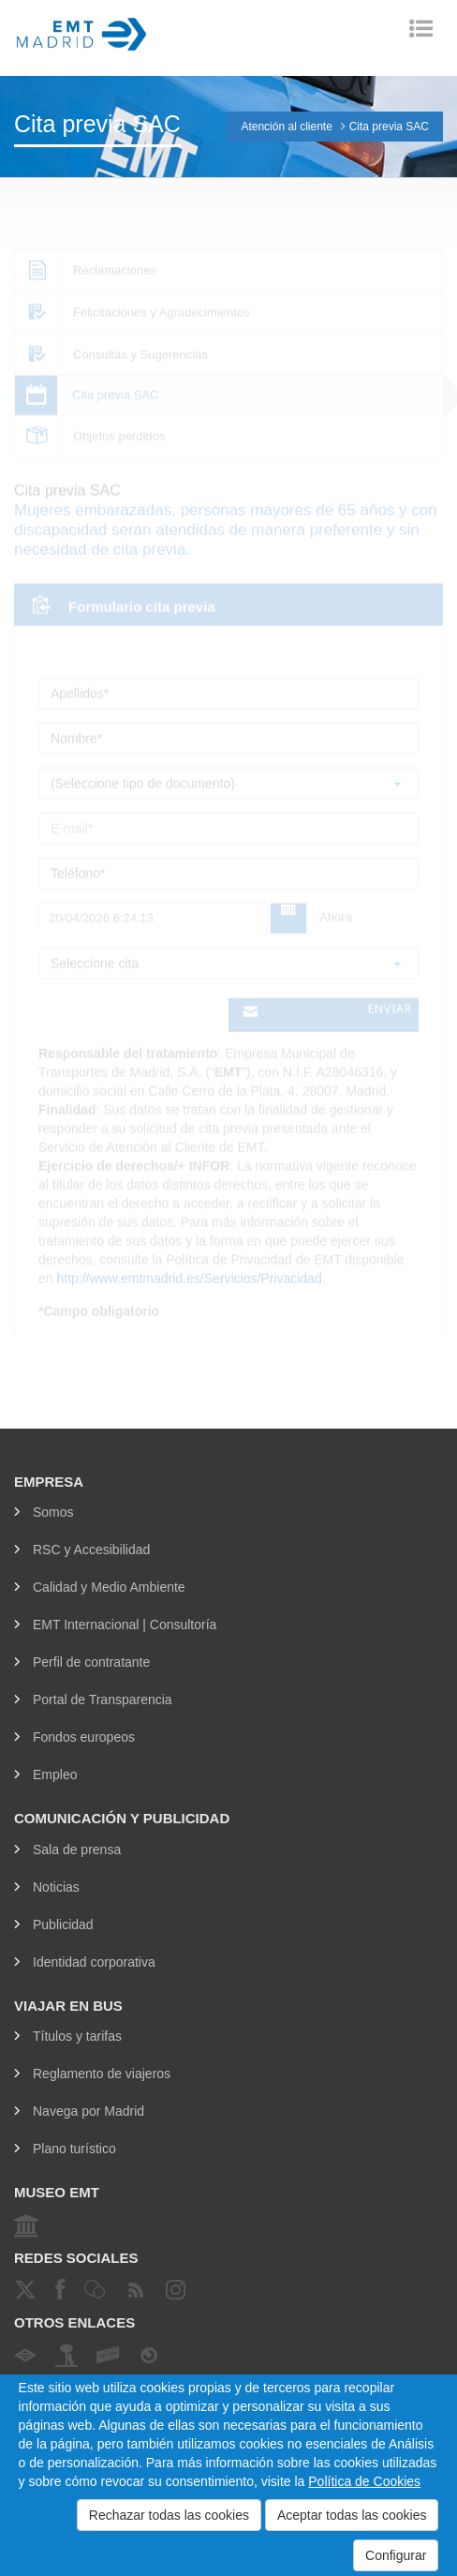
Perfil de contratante (91, 1662)
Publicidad (63, 1924)
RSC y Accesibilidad (91, 1549)
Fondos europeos (84, 1737)
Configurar (395, 2555)
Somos (53, 1512)
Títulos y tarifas (77, 2036)
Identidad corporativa (94, 1961)
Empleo (55, 1774)
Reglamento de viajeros (101, 2073)
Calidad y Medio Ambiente (109, 1587)
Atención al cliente (286, 126)
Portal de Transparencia (102, 1699)
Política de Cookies (364, 2481)
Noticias (56, 1887)
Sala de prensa (77, 1849)
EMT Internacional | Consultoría (124, 1624)
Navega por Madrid (88, 2111)
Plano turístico (74, 2148)
